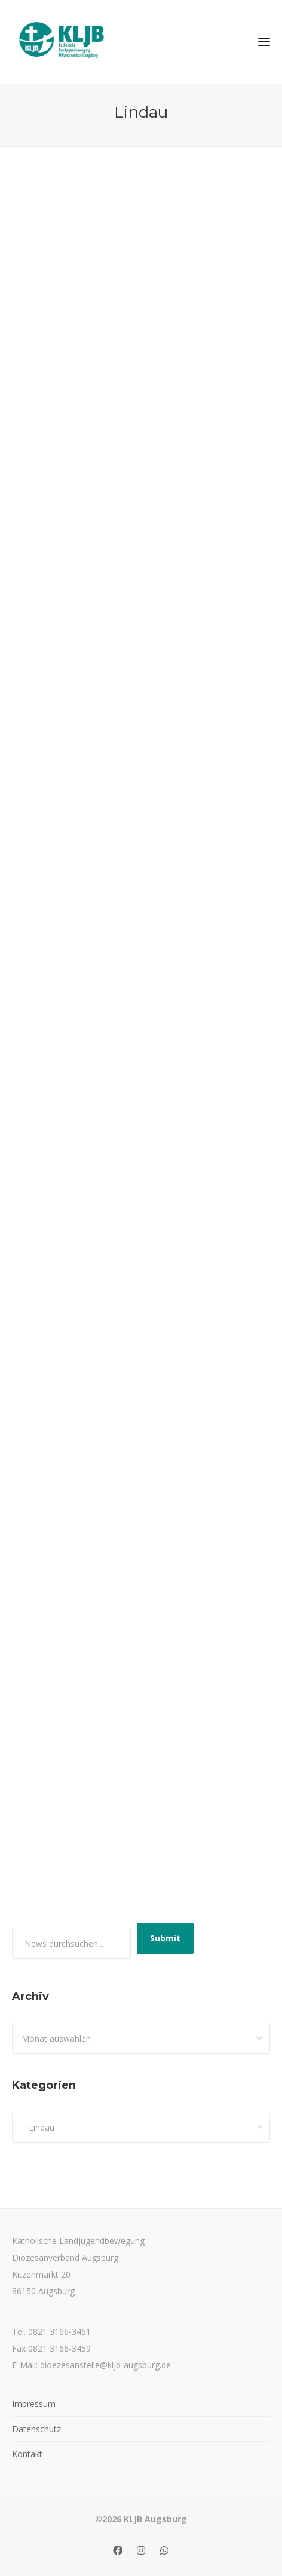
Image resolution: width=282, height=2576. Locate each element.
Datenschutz (36, 2429)
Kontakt (27, 2454)
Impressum (34, 2403)
